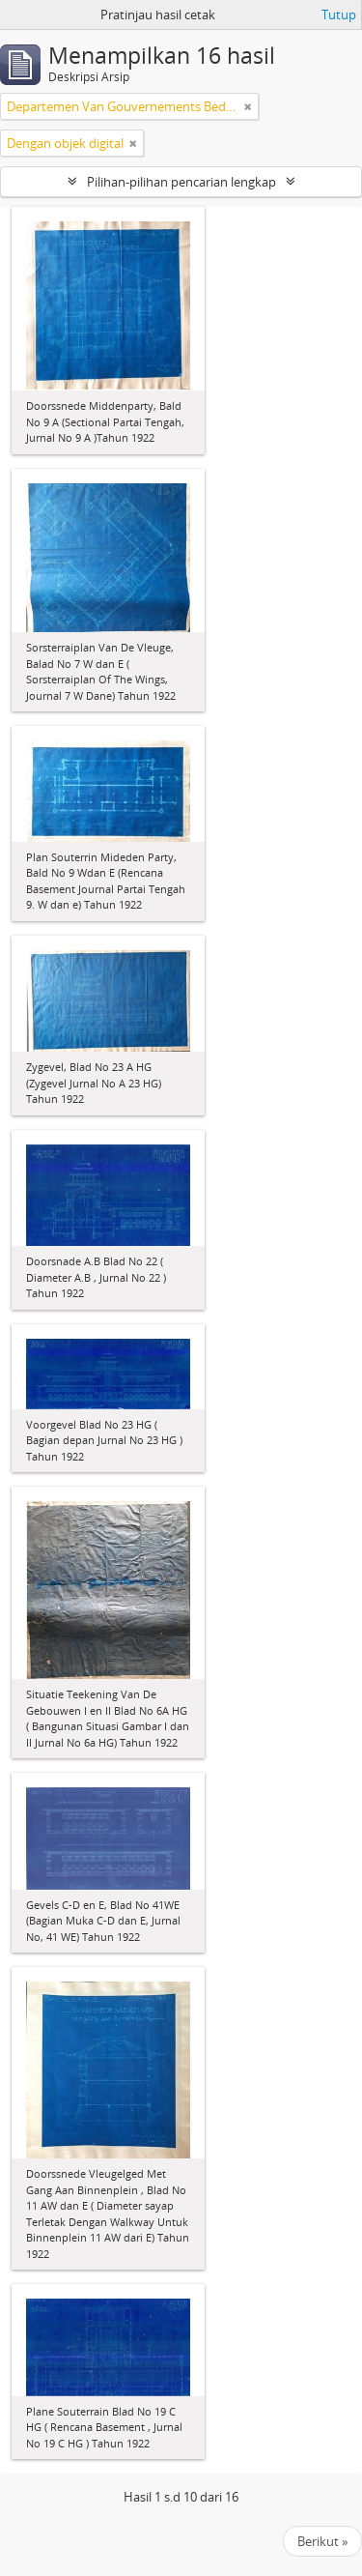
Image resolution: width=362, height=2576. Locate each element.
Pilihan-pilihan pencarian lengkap (181, 181)
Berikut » (322, 2541)
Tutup (338, 14)
